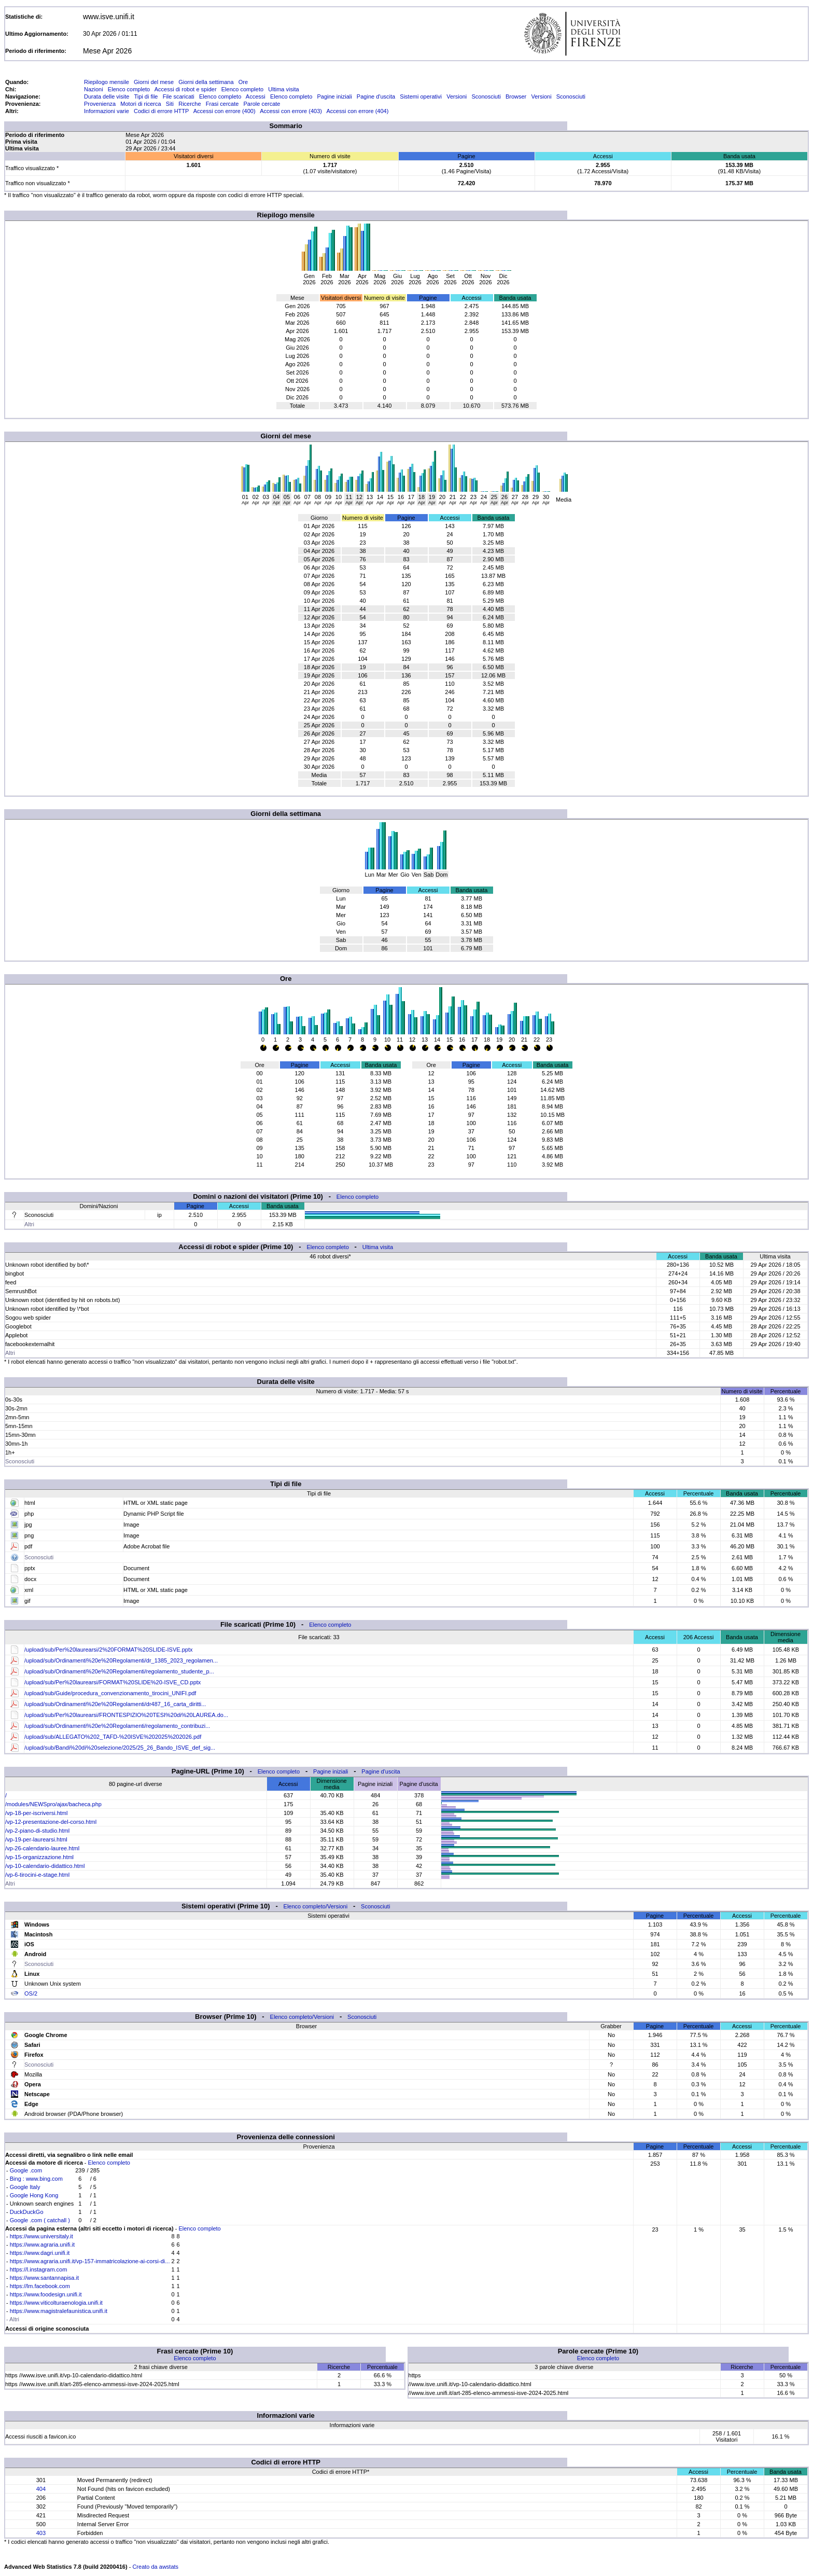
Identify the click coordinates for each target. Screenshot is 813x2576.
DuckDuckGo (27, 2212)
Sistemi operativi (421, 96)
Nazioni (93, 89)
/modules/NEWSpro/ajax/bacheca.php (53, 1804)
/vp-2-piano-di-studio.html (37, 1830)
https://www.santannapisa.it (44, 2278)
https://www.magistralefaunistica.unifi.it (58, 2311)
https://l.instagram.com (38, 2269)
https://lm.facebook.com (40, 2286)
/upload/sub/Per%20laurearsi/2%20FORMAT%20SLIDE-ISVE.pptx (108, 1649)
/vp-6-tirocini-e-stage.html (37, 1875)
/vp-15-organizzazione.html (39, 1857)
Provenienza (100, 104)
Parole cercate (262, 104)
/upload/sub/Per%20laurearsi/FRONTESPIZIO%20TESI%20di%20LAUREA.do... (126, 1715)
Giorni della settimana (205, 82)
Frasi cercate (222, 104)
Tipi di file (146, 96)
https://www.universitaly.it (41, 2236)
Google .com (26, 2170)
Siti (170, 104)
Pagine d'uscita (376, 96)
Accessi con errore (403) (291, 111)
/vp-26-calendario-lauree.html (42, 1848)
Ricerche (189, 104)
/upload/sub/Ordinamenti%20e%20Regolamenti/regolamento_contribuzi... (117, 1726)
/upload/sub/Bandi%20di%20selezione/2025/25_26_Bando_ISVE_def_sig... (119, 1747)
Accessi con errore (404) (358, 111)
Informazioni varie (106, 111)
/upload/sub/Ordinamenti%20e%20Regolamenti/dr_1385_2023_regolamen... (121, 1660)
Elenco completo (129, 89)
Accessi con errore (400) (224, 111)
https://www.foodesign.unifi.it (46, 2294)
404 (41, 2489)
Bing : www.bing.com (36, 2179)
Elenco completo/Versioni (316, 1906)
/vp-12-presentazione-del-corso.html (50, 1822)
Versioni (456, 96)
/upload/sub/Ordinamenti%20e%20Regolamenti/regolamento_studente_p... (119, 1671)
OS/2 (30, 1993)
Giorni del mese (154, 82)
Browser (516, 96)
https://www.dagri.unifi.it (40, 2253)
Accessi (255, 96)
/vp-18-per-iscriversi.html (36, 1813)
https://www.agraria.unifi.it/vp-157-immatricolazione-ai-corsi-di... (90, 2261)
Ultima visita (283, 89)
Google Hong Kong (34, 2195)
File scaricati (178, 96)
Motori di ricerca (140, 104)
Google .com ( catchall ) (40, 2220)
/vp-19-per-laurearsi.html (36, 1839)
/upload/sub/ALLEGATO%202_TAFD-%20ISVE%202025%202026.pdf (112, 1737)
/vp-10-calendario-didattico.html (45, 1866)
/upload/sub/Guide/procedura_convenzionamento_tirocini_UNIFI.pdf (110, 1693)
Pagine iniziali (334, 96)
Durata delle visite (106, 96)
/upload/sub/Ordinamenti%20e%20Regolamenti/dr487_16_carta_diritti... (115, 1704)
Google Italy (25, 2187)
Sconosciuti (485, 96)
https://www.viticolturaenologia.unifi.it (56, 2303)
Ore (243, 82)
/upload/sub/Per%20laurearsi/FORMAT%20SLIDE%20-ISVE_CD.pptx (112, 1682)
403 (41, 2533)
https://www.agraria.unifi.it (42, 2244)
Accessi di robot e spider (186, 89)
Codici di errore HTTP (161, 111)
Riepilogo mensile (106, 82)
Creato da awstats (155, 2567)
